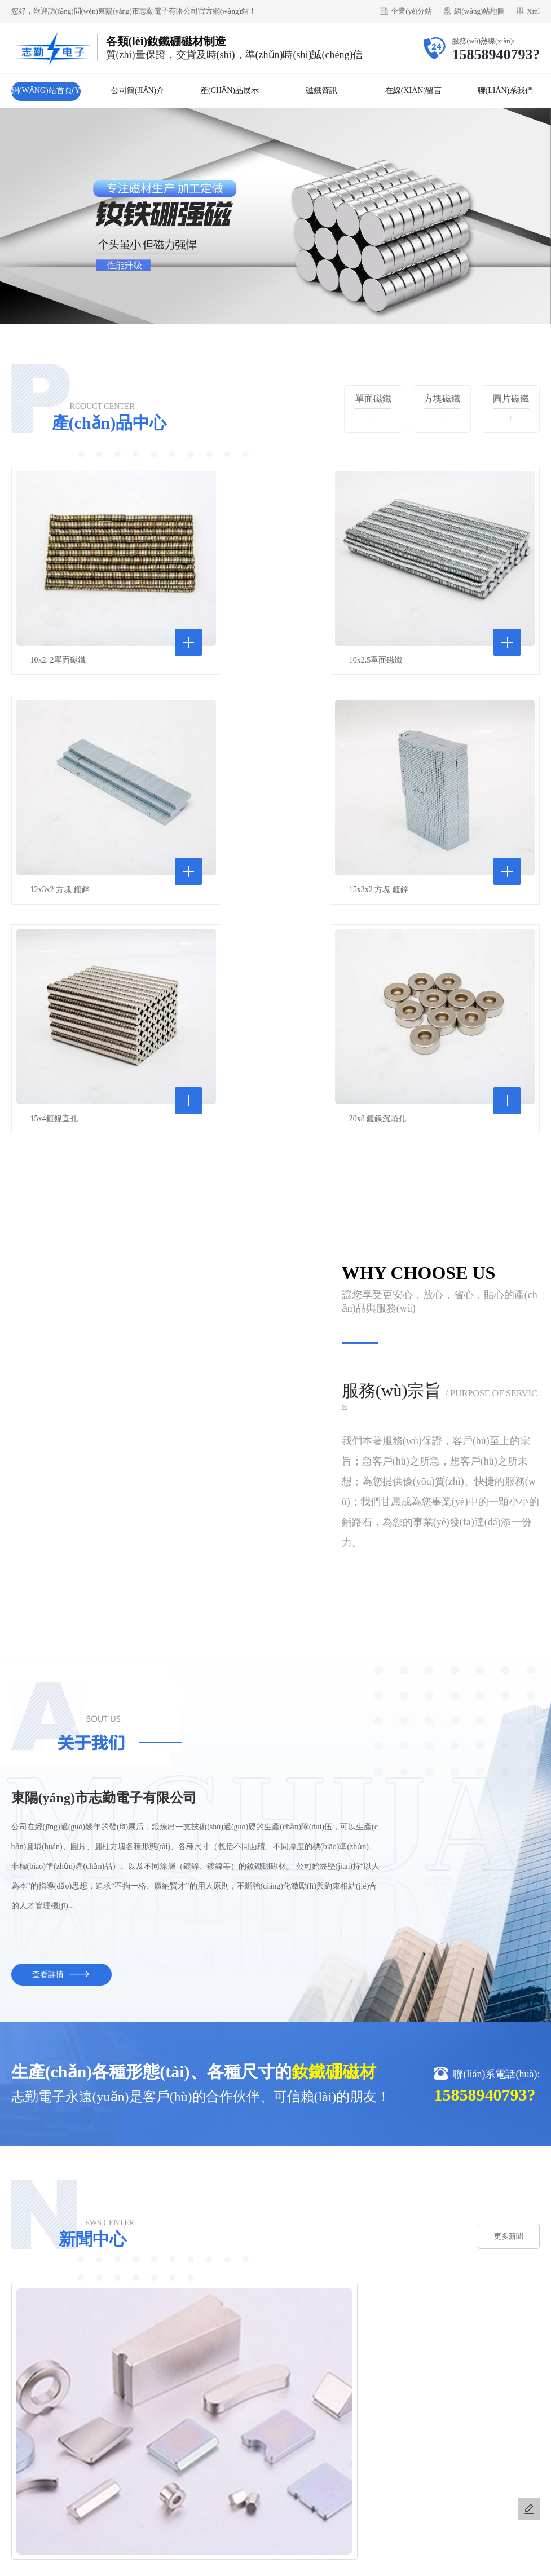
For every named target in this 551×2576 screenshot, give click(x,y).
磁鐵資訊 (321, 90)
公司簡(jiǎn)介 (138, 90)
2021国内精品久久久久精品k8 (464, 2555)
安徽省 (402, 2484)
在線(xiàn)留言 (413, 90)
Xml (533, 11)
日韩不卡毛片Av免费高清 (86, 2569)
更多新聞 (505, 1957)
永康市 (428, 2484)
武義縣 (377, 2484)
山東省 (351, 2484)
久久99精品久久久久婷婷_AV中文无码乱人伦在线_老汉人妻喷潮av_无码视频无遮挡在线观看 (161, 2555)
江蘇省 (248, 2484)
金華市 (223, 2484)
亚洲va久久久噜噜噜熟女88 (178, 2569)
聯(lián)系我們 (506, 90)
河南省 (274, 2484)
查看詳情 (61, 1695)
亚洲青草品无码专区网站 (367, 2555)
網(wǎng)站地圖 (479, 11)
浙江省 (197, 2484)
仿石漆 (93, 2405)
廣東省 (325, 2484)
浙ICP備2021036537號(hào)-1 (343, 2522)
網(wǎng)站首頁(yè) (46, 93)
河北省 (299, 2484)
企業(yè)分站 (411, 11)
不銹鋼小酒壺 (137, 2405)
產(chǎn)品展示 (229, 90)
